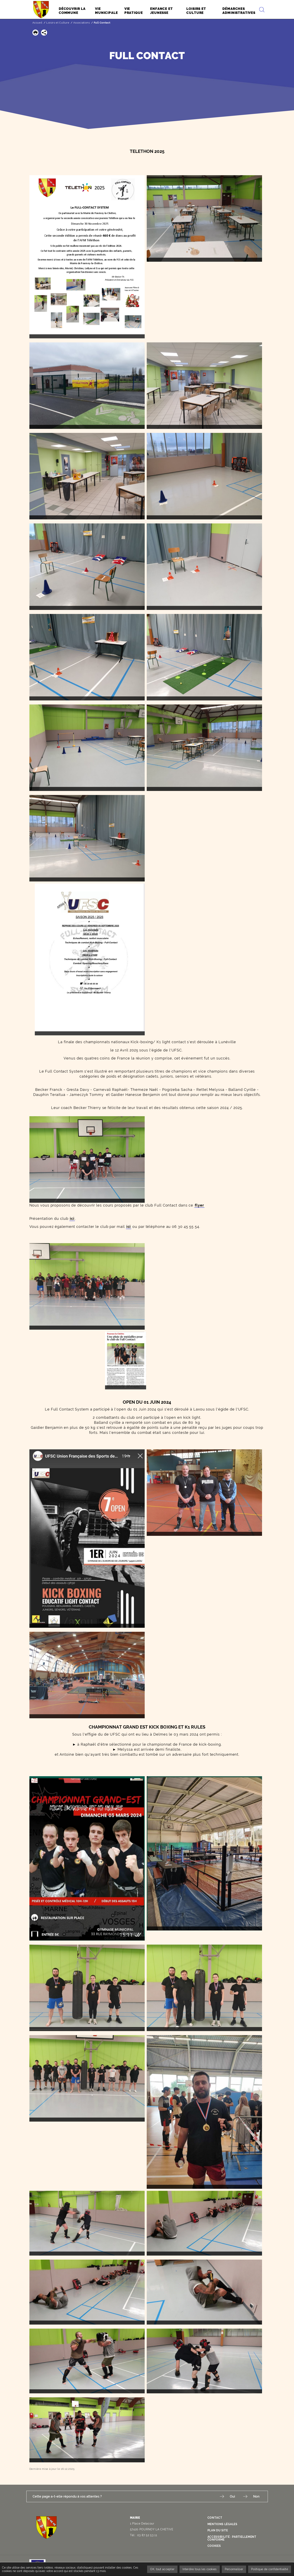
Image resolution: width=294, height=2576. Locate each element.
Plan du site (217, 2530)
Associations (81, 22)
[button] (35, 33)
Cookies (214, 2545)
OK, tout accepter (162, 2569)
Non (256, 2496)
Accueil (37, 22)
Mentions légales (222, 2524)
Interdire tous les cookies (200, 2569)
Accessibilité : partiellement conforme (231, 2538)
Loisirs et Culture (57, 22)
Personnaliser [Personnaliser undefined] (234, 2569)
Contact (214, 2517)
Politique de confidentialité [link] (269, 2569)
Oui (232, 2496)
